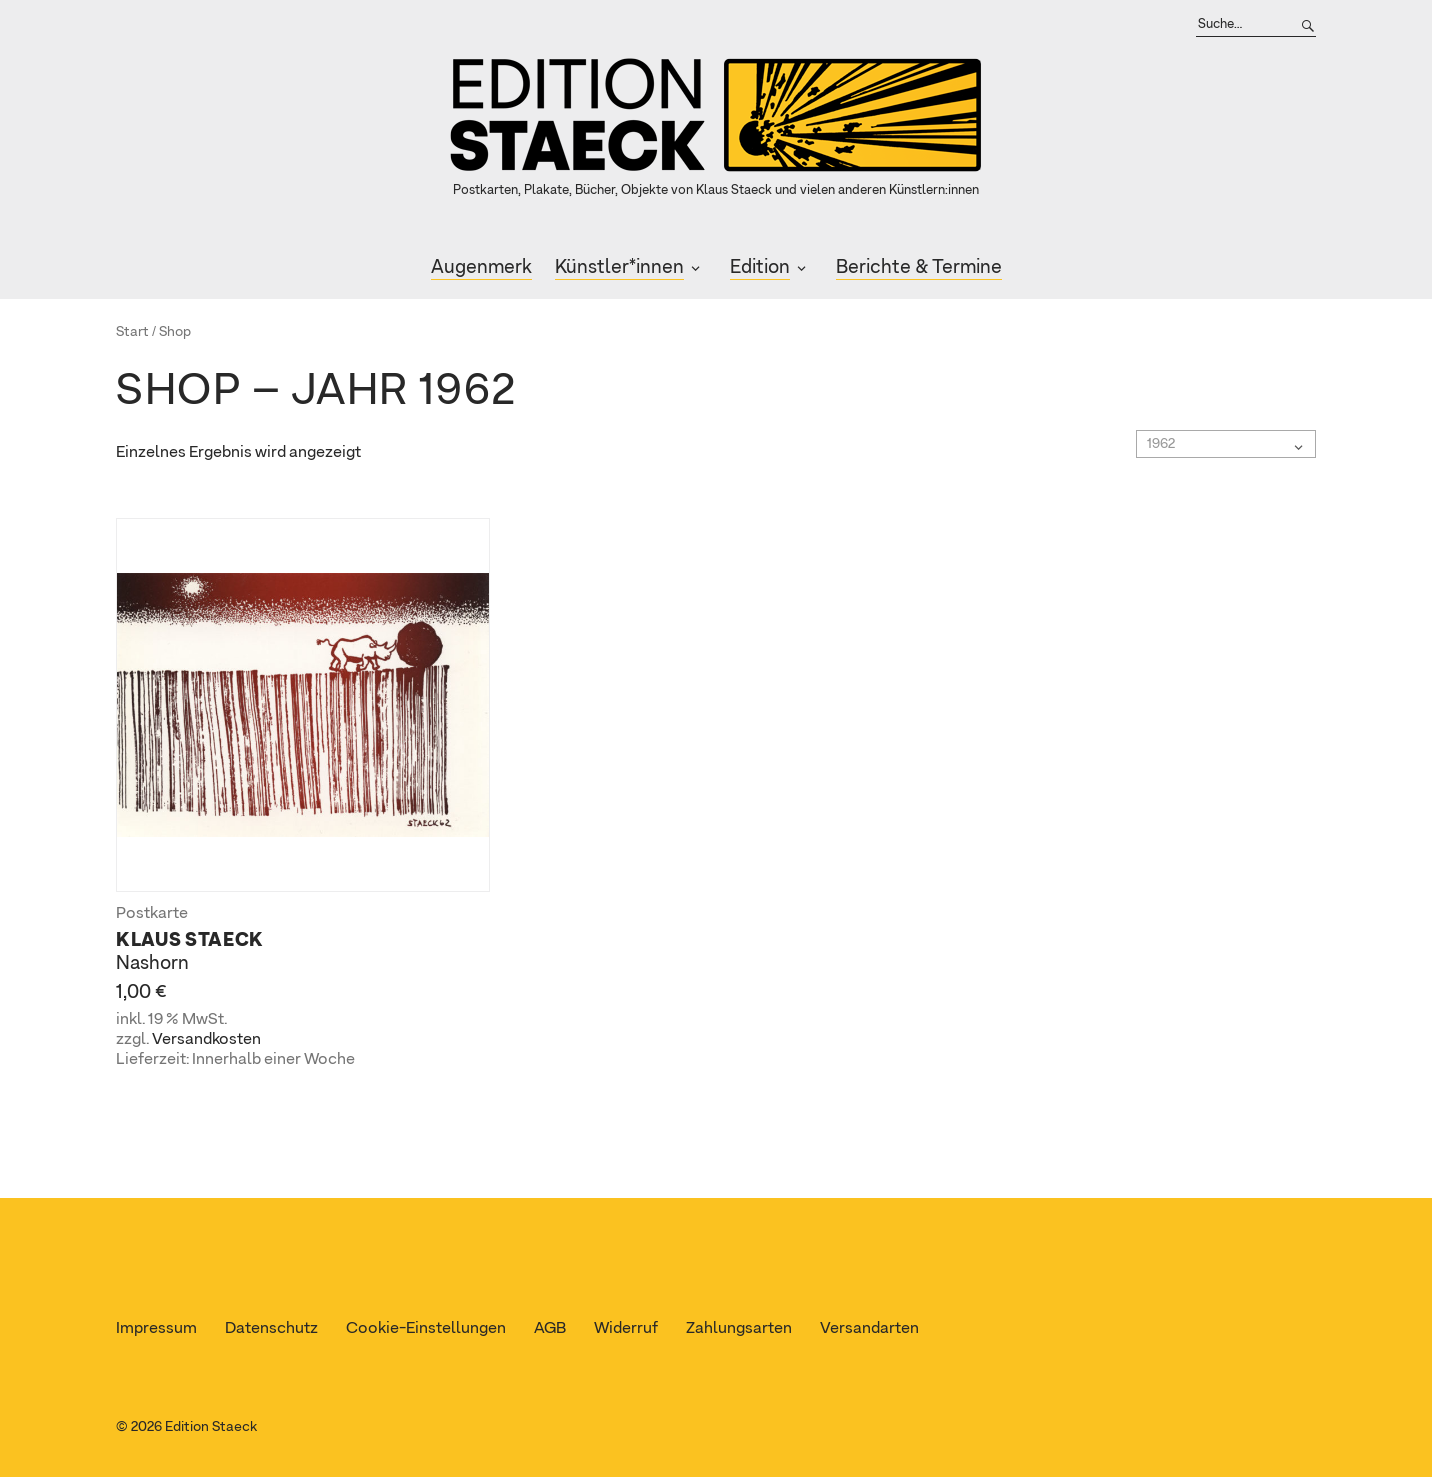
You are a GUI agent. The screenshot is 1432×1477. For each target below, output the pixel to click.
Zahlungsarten (739, 1329)
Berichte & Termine (919, 267)
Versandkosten (206, 1040)
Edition (760, 267)
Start (132, 332)
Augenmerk (481, 267)
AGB (550, 1329)
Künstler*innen (619, 267)
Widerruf (626, 1329)
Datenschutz (271, 1329)
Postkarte (152, 914)
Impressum (156, 1329)
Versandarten (869, 1329)
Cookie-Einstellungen (426, 1329)
